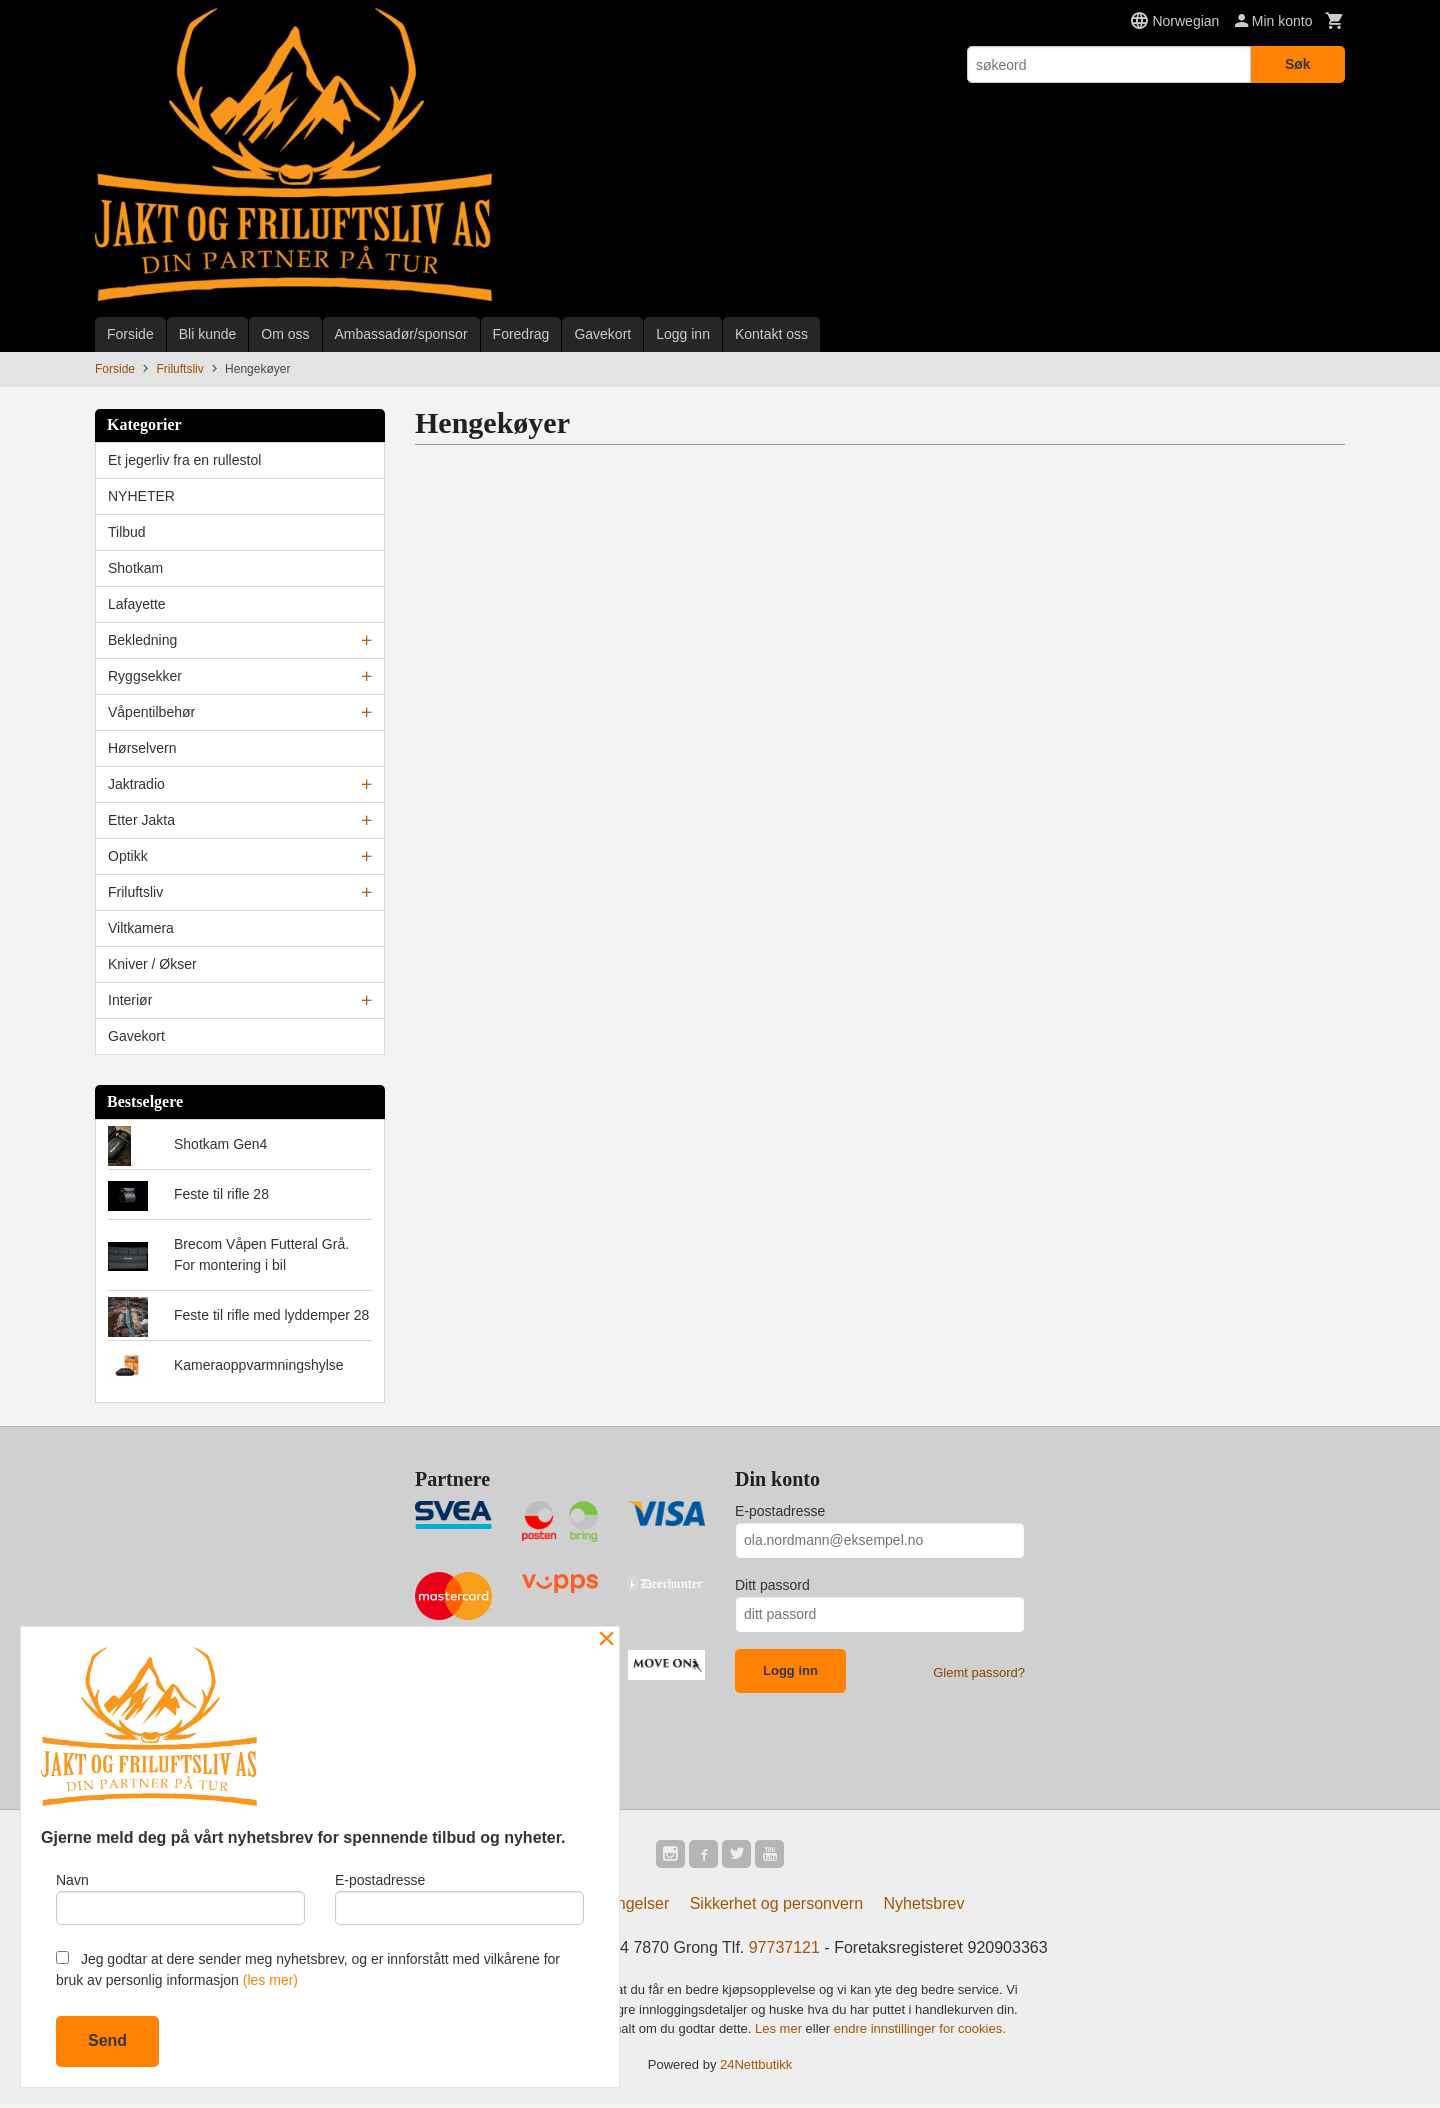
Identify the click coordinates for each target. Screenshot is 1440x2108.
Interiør (130, 1000)
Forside (130, 334)
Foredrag (521, 334)
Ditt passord (772, 1585)
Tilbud (127, 532)
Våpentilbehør (151, 712)
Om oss (285, 334)
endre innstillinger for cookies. (920, 2032)
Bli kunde (208, 334)
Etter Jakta (141, 820)
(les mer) (270, 1980)
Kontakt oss (771, 334)
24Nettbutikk (756, 2067)
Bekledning (142, 640)
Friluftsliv (135, 892)
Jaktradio (136, 784)
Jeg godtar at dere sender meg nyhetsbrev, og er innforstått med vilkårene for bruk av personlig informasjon (308, 1969)
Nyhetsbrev (924, 1907)
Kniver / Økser (152, 964)
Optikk (128, 856)
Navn (180, 1896)
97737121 (784, 1951)
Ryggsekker (145, 676)
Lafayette (137, 604)
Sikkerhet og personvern (776, 1907)
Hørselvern (142, 748)
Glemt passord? (979, 1672)
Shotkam (135, 568)
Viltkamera (141, 928)
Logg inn (683, 334)
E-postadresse (780, 1511)
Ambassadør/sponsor (401, 334)
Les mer (780, 2032)
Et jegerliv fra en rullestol (184, 460)
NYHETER (141, 496)
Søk (1298, 64)
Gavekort (602, 334)
